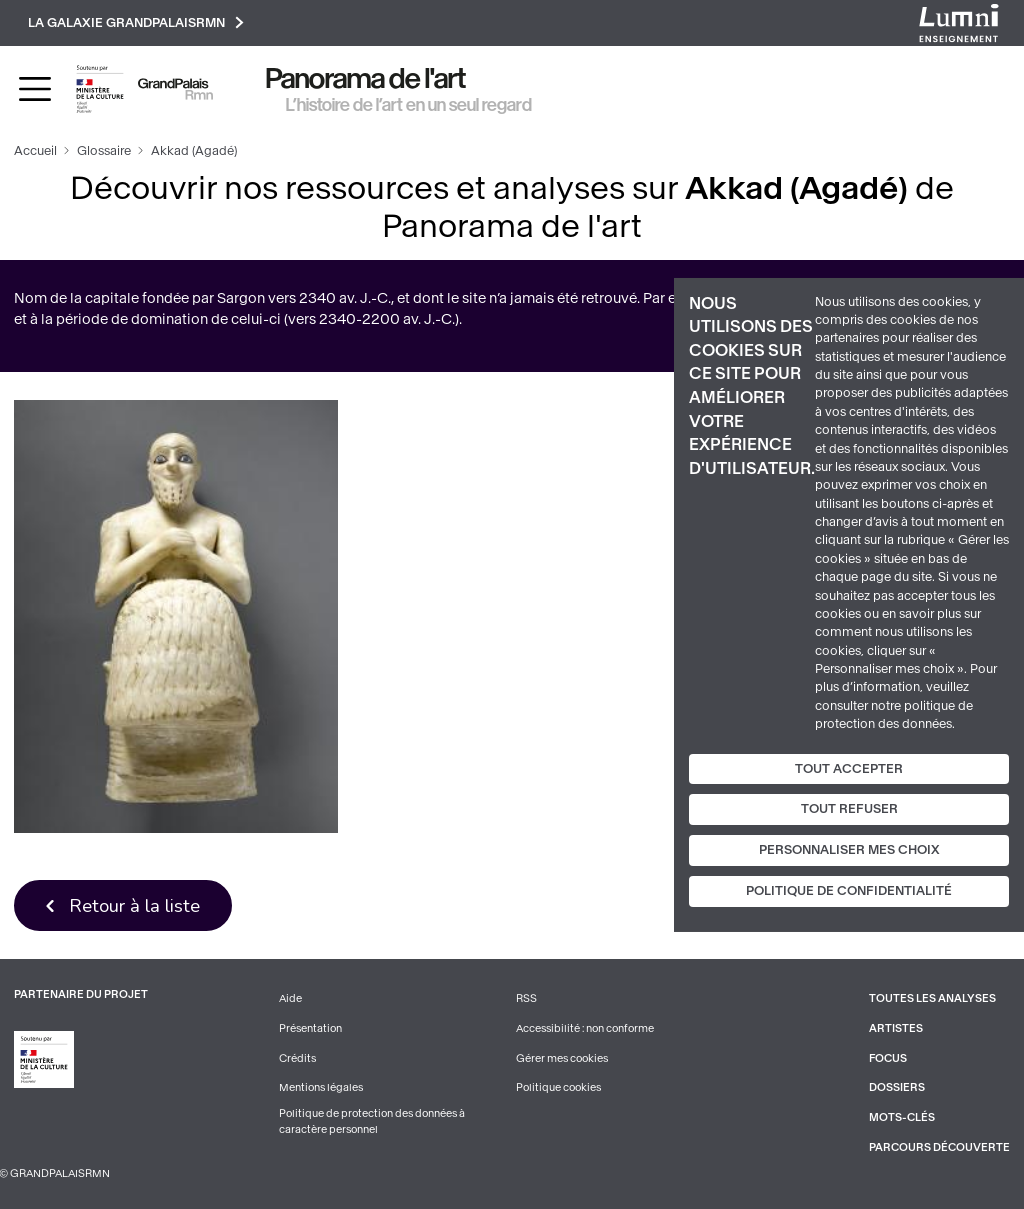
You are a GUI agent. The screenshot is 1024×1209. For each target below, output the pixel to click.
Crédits (297, 1058)
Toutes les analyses (932, 998)
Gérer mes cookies (562, 1058)
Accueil (35, 151)
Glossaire (104, 151)
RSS (526, 998)
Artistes (896, 1028)
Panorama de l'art (366, 78)
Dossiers (897, 1087)
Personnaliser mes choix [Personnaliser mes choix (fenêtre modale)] (849, 850)
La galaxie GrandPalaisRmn (136, 22)
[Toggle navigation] (35, 89)
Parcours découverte (939, 1147)
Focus (888, 1058)
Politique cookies (558, 1087)
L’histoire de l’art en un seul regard (409, 105)
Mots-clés (902, 1117)
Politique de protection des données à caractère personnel (372, 1121)
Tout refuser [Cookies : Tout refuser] (849, 809)
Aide (290, 998)
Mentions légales (321, 1087)
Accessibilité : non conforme (585, 1028)
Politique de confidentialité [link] (849, 891)
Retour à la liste (134, 905)
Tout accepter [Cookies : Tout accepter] (849, 768)
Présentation (310, 1028)
